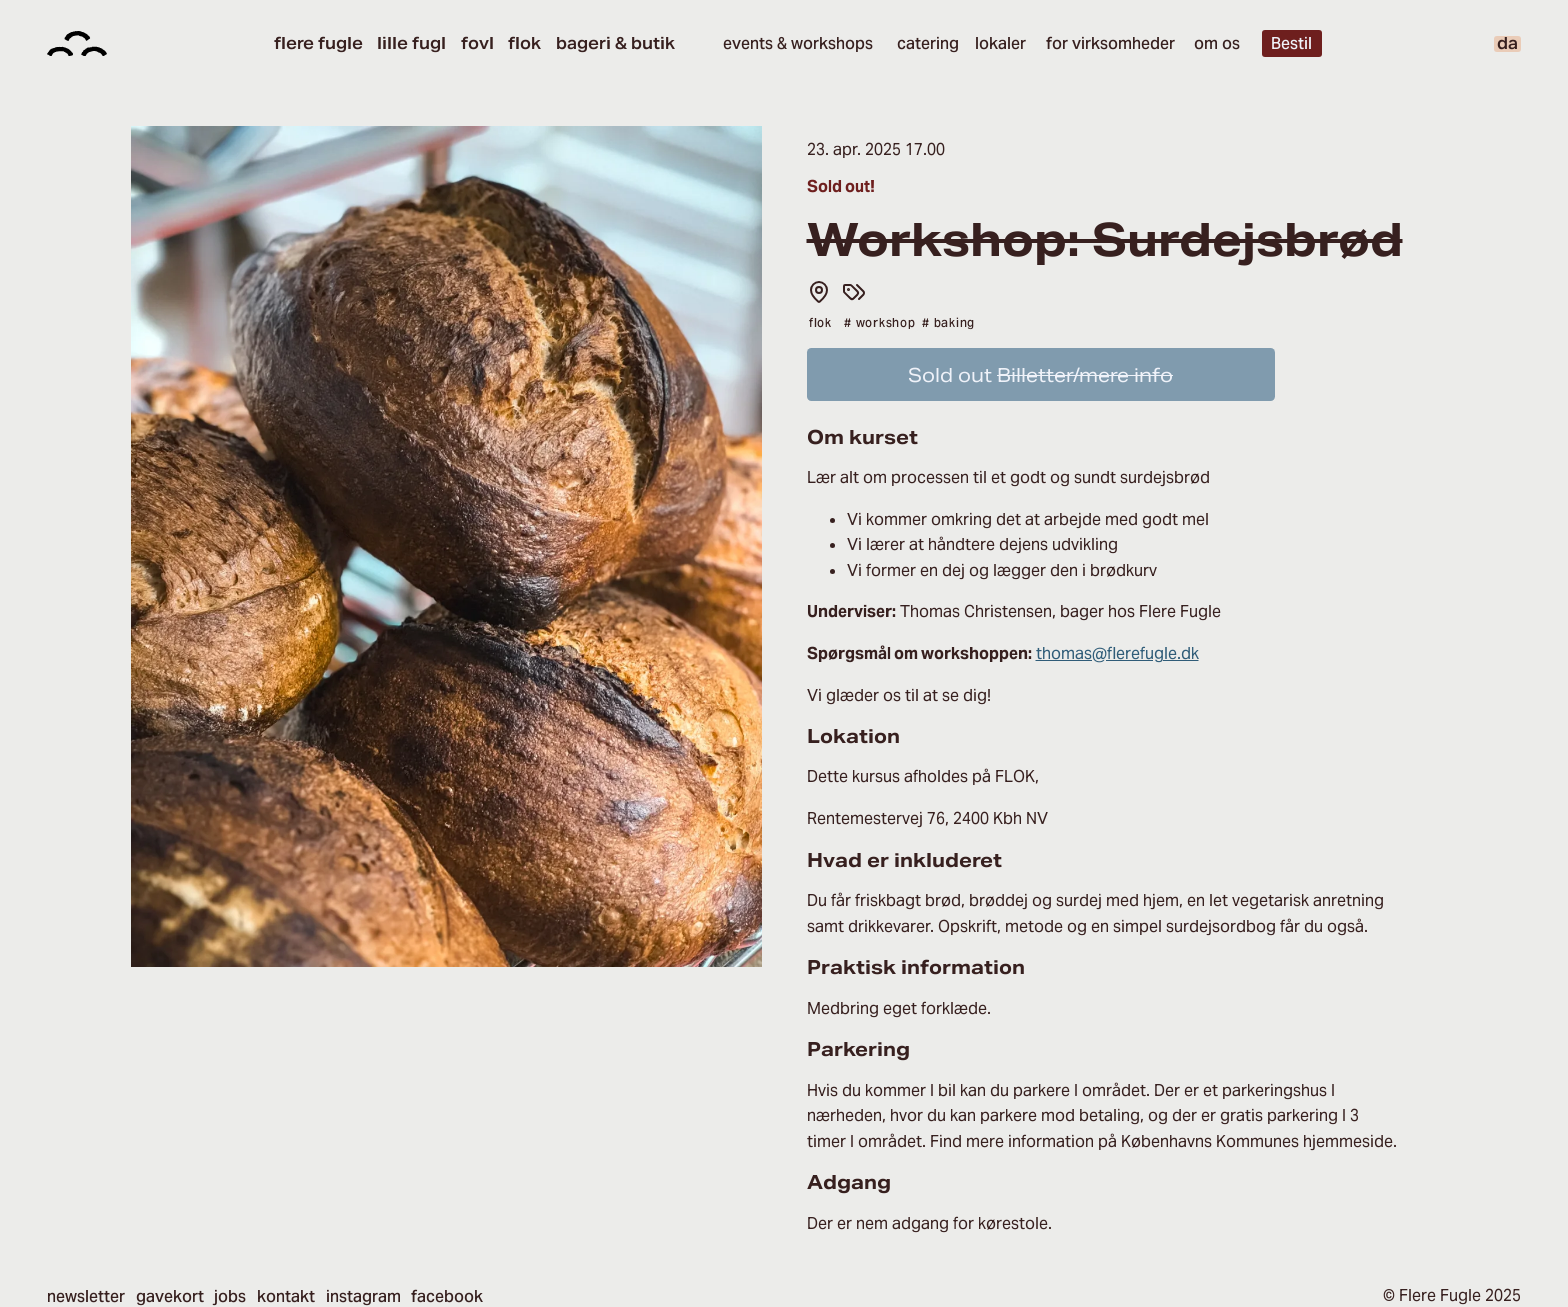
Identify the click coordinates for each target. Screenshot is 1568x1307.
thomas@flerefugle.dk (1117, 653)
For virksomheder (1110, 43)
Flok (524, 43)
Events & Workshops (798, 43)
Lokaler (1000, 43)
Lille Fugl (411, 43)
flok (820, 322)
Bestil (1291, 43)
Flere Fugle (318, 43)
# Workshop (880, 322)
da (1507, 44)
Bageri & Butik (615, 43)
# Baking (948, 322)
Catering (928, 43)
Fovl (477, 43)
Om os (1217, 43)
